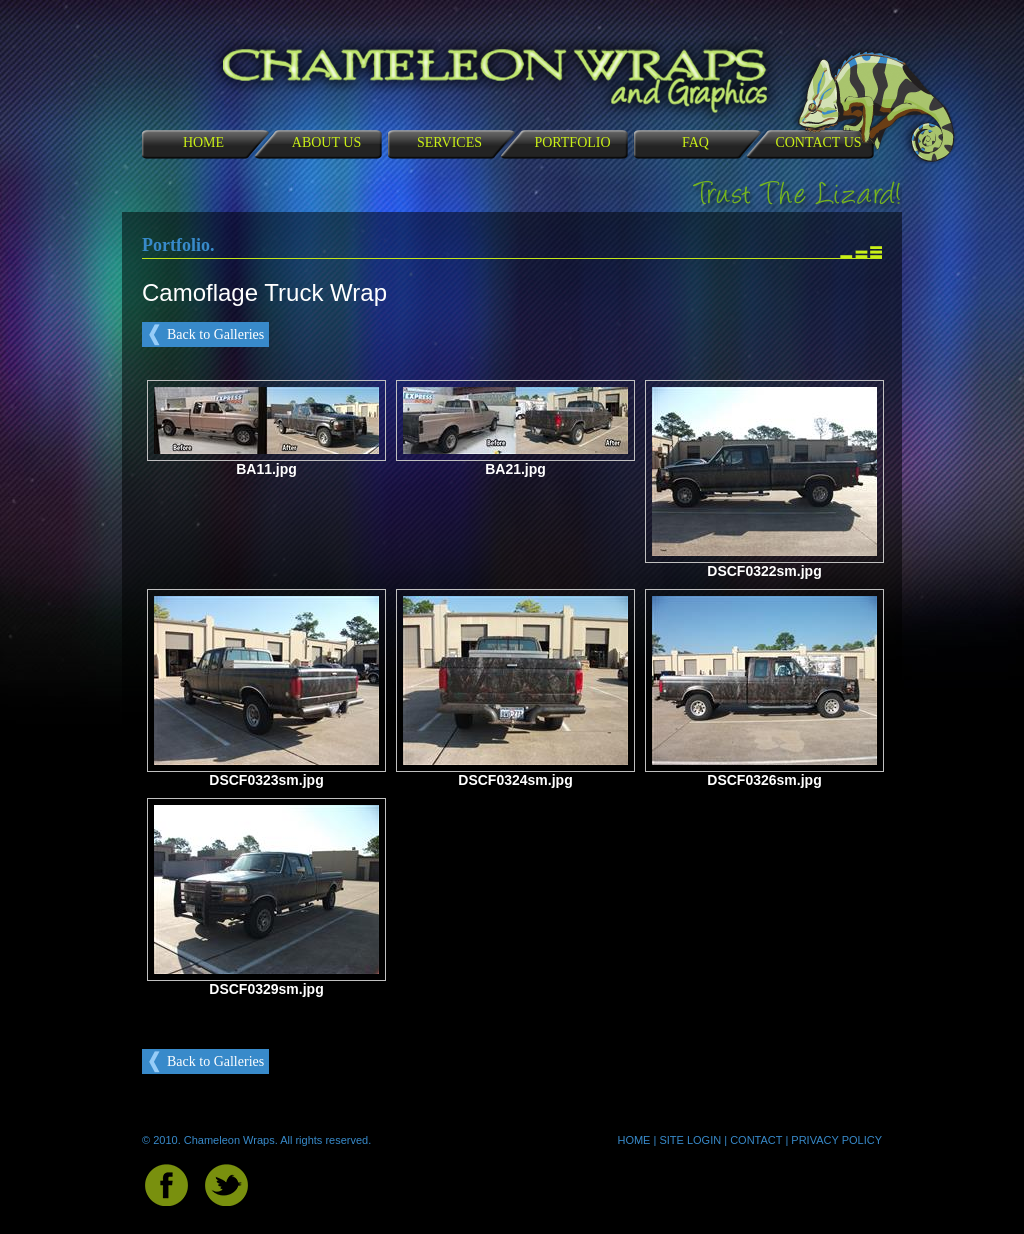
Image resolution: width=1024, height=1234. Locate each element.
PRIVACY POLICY (836, 1140)
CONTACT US (818, 142)
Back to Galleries (215, 334)
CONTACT (756, 1140)
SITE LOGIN (690, 1140)
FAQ (695, 142)
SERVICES (449, 142)
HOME (203, 142)
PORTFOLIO (572, 142)
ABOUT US (326, 142)
